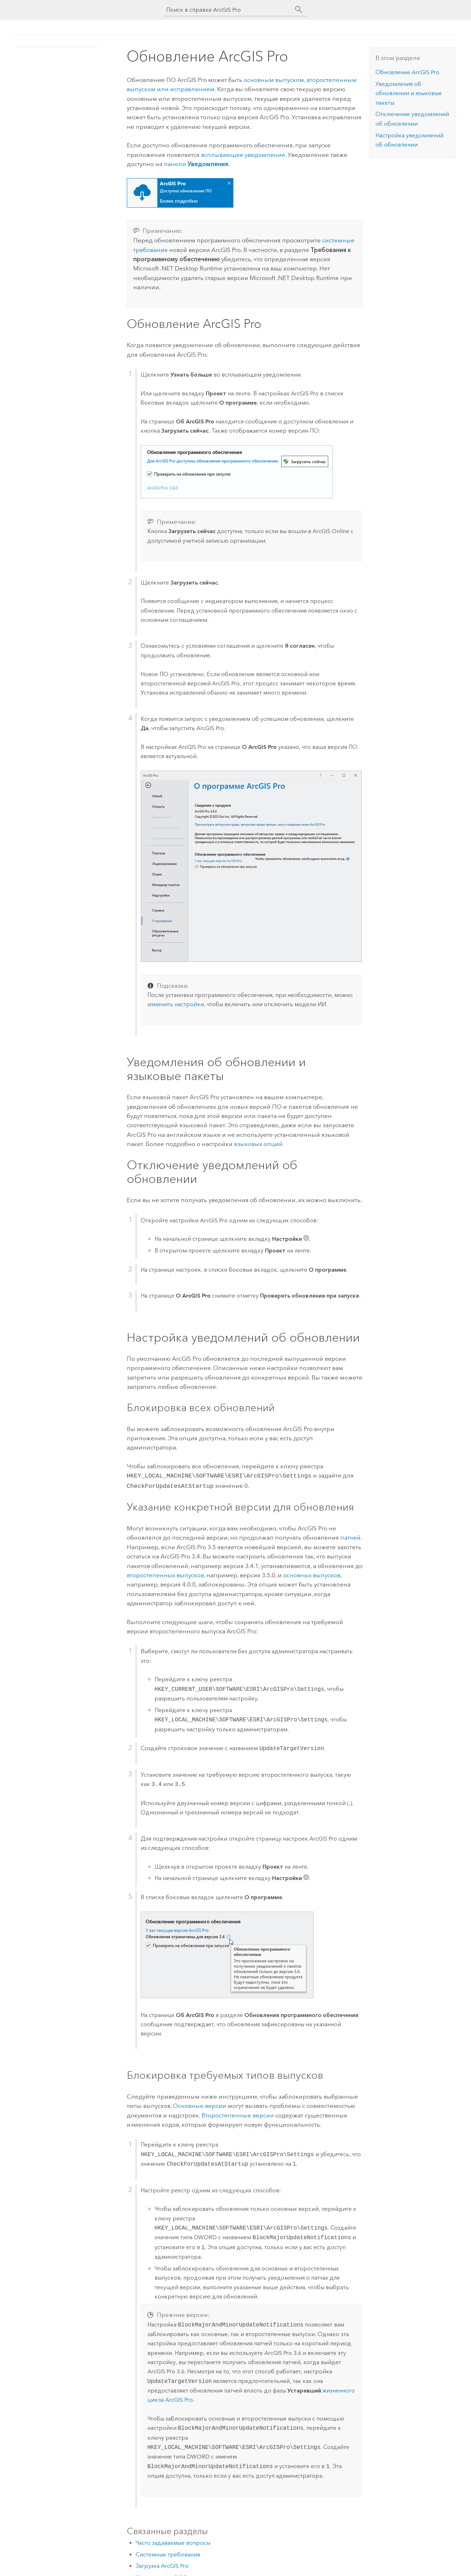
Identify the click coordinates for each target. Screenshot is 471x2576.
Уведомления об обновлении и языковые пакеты (408, 93)
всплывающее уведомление (243, 154)
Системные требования (168, 2553)
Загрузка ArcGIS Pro (162, 2564)
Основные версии (199, 2104)
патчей (350, 1536)
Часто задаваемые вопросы (173, 2541)
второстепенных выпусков (165, 1573)
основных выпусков (311, 1573)
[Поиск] (298, 9)
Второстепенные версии (237, 2113)
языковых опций (258, 1143)
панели (196, 164)
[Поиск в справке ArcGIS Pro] (228, 10)
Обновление (407, 72)
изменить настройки (175, 1004)
